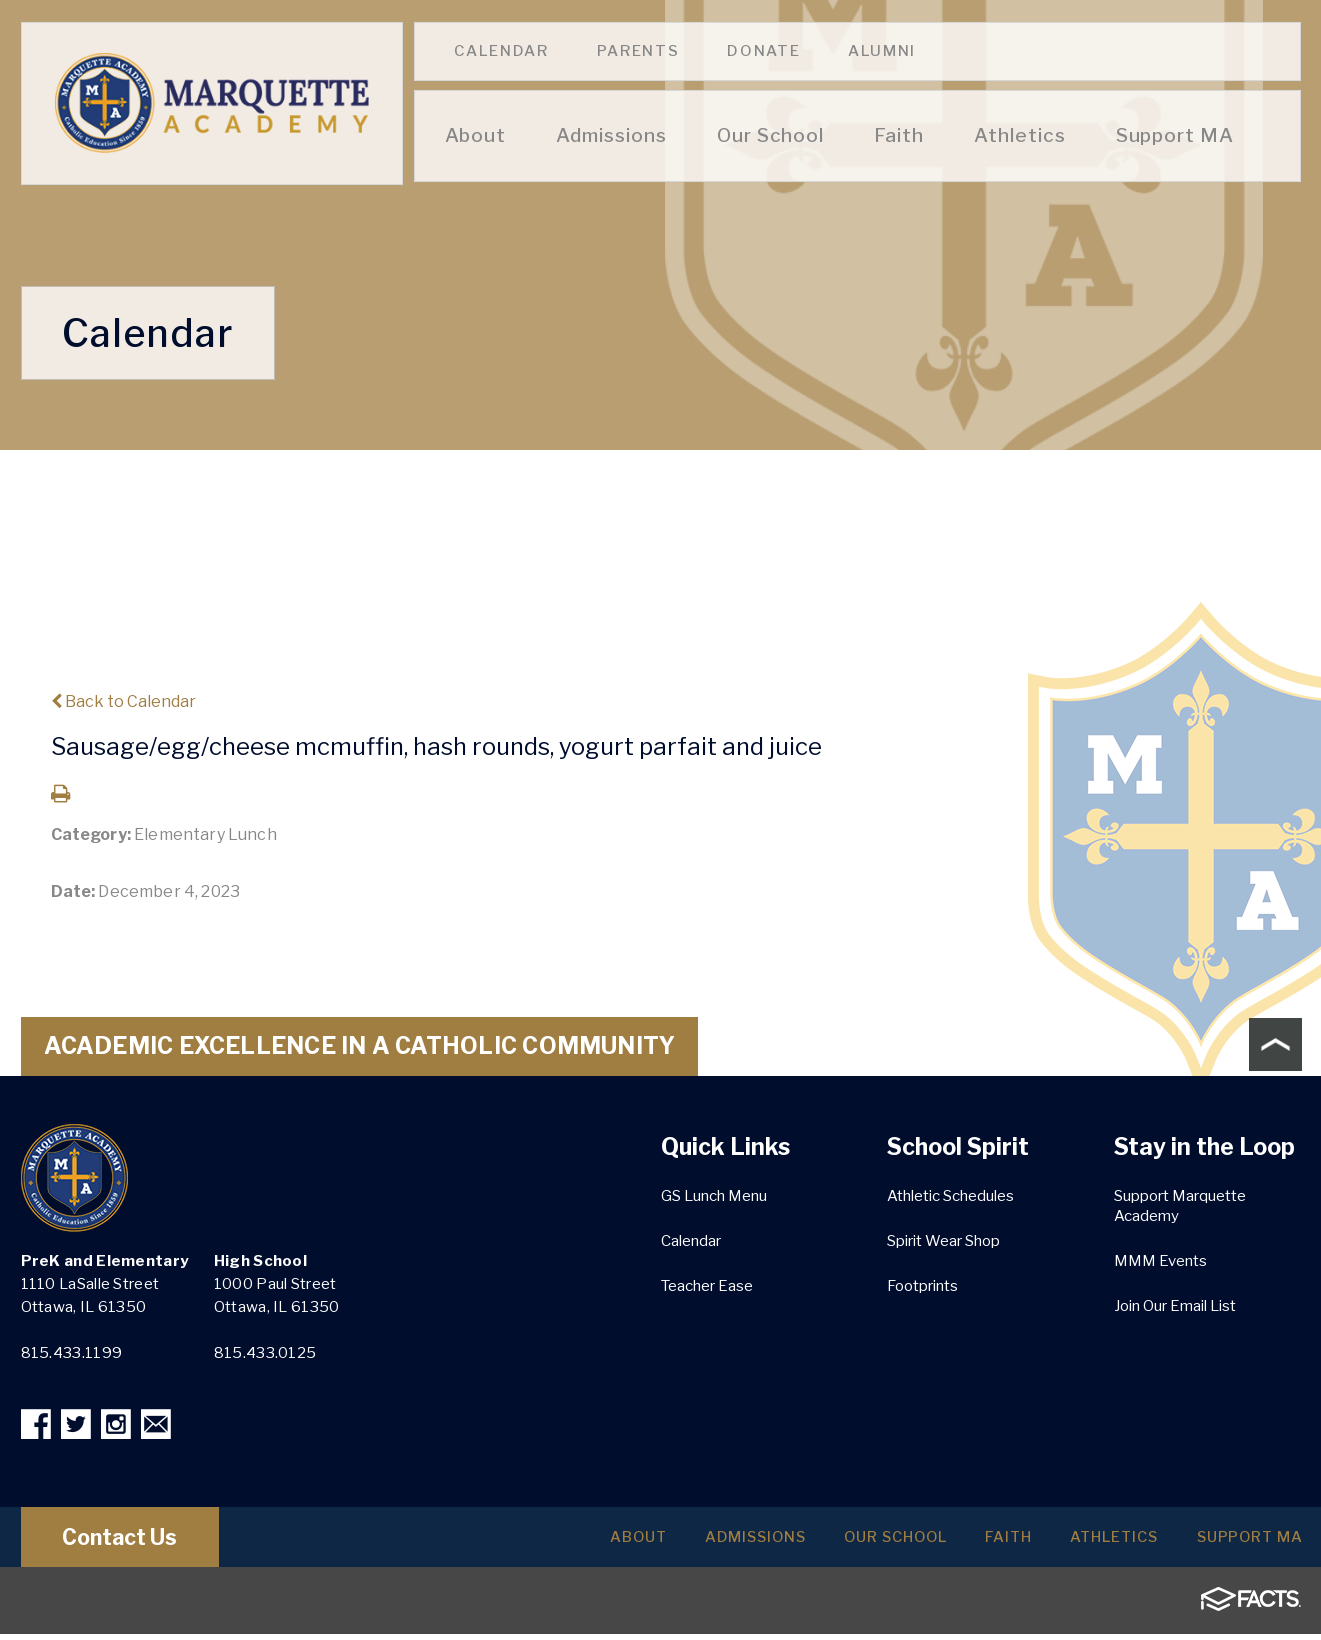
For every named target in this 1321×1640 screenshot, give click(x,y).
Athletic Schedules (950, 1196)
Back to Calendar (123, 701)
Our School (830, 1543)
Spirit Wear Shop (943, 1241)
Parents (638, 51)
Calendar (501, 51)
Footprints (922, 1286)
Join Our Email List (1175, 1306)
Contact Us (138, 1543)
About (533, 1543)
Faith (962, 1543)
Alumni (882, 51)
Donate (763, 51)
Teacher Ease (707, 1286)
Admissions (668, 1543)
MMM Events (1160, 1261)
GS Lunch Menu (714, 1196)
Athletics (1085, 1543)
